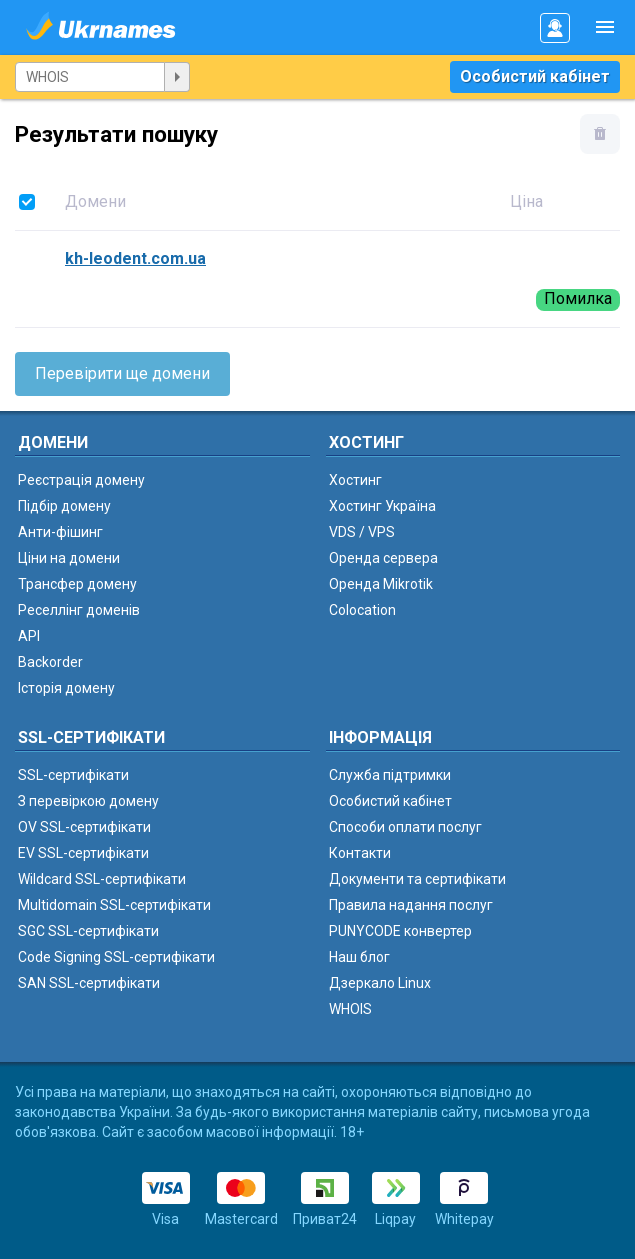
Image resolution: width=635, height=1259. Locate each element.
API (29, 636)
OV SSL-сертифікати (84, 827)
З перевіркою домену (88, 801)
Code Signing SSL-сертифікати (116, 957)
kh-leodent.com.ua (135, 258)
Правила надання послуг (411, 905)
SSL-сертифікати (73, 775)
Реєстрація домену (81, 480)
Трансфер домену (77, 584)
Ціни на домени (69, 558)
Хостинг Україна (382, 506)
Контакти (360, 853)
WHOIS (350, 1009)
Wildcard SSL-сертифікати (102, 879)
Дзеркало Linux (380, 983)
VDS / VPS (362, 532)
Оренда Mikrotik (381, 584)
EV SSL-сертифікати (83, 853)
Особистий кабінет (535, 76)
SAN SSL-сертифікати (89, 983)
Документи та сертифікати (417, 879)
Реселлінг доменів (79, 610)
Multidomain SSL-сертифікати (114, 905)
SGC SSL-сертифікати (88, 931)
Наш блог (359, 957)
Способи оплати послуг (405, 827)
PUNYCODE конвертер (400, 931)
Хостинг (355, 480)
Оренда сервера (383, 558)
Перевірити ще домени (122, 373)
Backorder (50, 662)
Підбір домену (64, 506)
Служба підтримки (390, 775)
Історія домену (66, 688)
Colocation (362, 610)
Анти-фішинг (60, 532)
